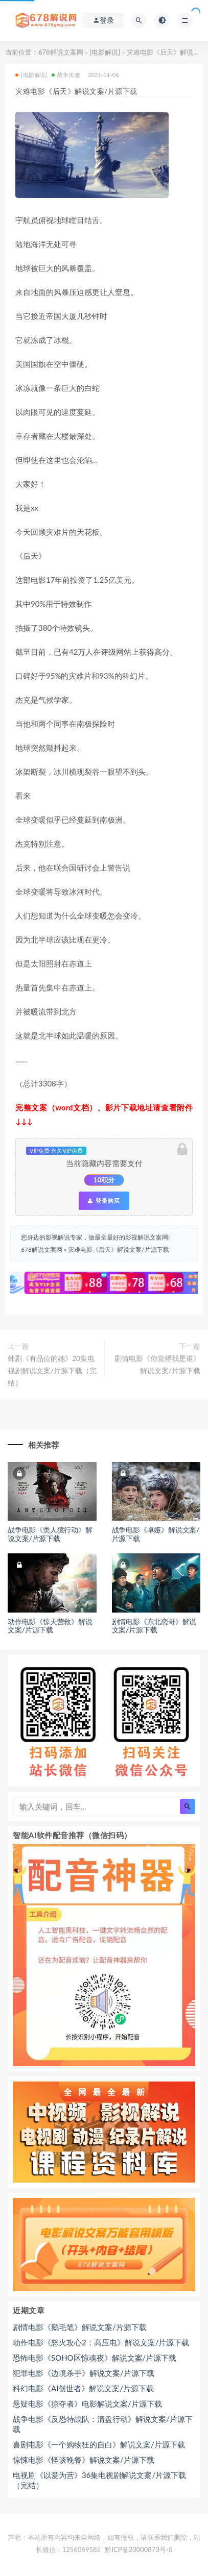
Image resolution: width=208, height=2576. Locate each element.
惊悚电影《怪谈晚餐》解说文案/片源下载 (83, 2459)
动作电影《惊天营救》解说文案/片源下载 (50, 1625)
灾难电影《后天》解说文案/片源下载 (118, 1249)
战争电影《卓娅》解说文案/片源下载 (156, 1534)
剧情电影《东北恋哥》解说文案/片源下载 (154, 1625)
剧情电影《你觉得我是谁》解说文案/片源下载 (157, 1364)
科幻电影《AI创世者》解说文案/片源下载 (83, 2388)
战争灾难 (66, 74)
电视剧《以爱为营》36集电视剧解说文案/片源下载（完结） (99, 2480)
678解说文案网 (60, 52)
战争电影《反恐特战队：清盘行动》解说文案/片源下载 (103, 2424)
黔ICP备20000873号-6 (138, 2549)
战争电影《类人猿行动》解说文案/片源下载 (50, 1534)
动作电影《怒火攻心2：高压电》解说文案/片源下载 (101, 2342)
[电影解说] (104, 52)
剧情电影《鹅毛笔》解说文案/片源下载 (80, 2327)
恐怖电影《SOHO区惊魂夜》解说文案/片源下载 (94, 2357)
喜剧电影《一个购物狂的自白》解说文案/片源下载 (99, 2444)
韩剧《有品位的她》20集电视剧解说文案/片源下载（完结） (52, 1370)
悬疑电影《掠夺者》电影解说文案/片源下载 (87, 2403)
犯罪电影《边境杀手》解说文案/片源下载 (83, 2372)
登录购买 (104, 1201)
